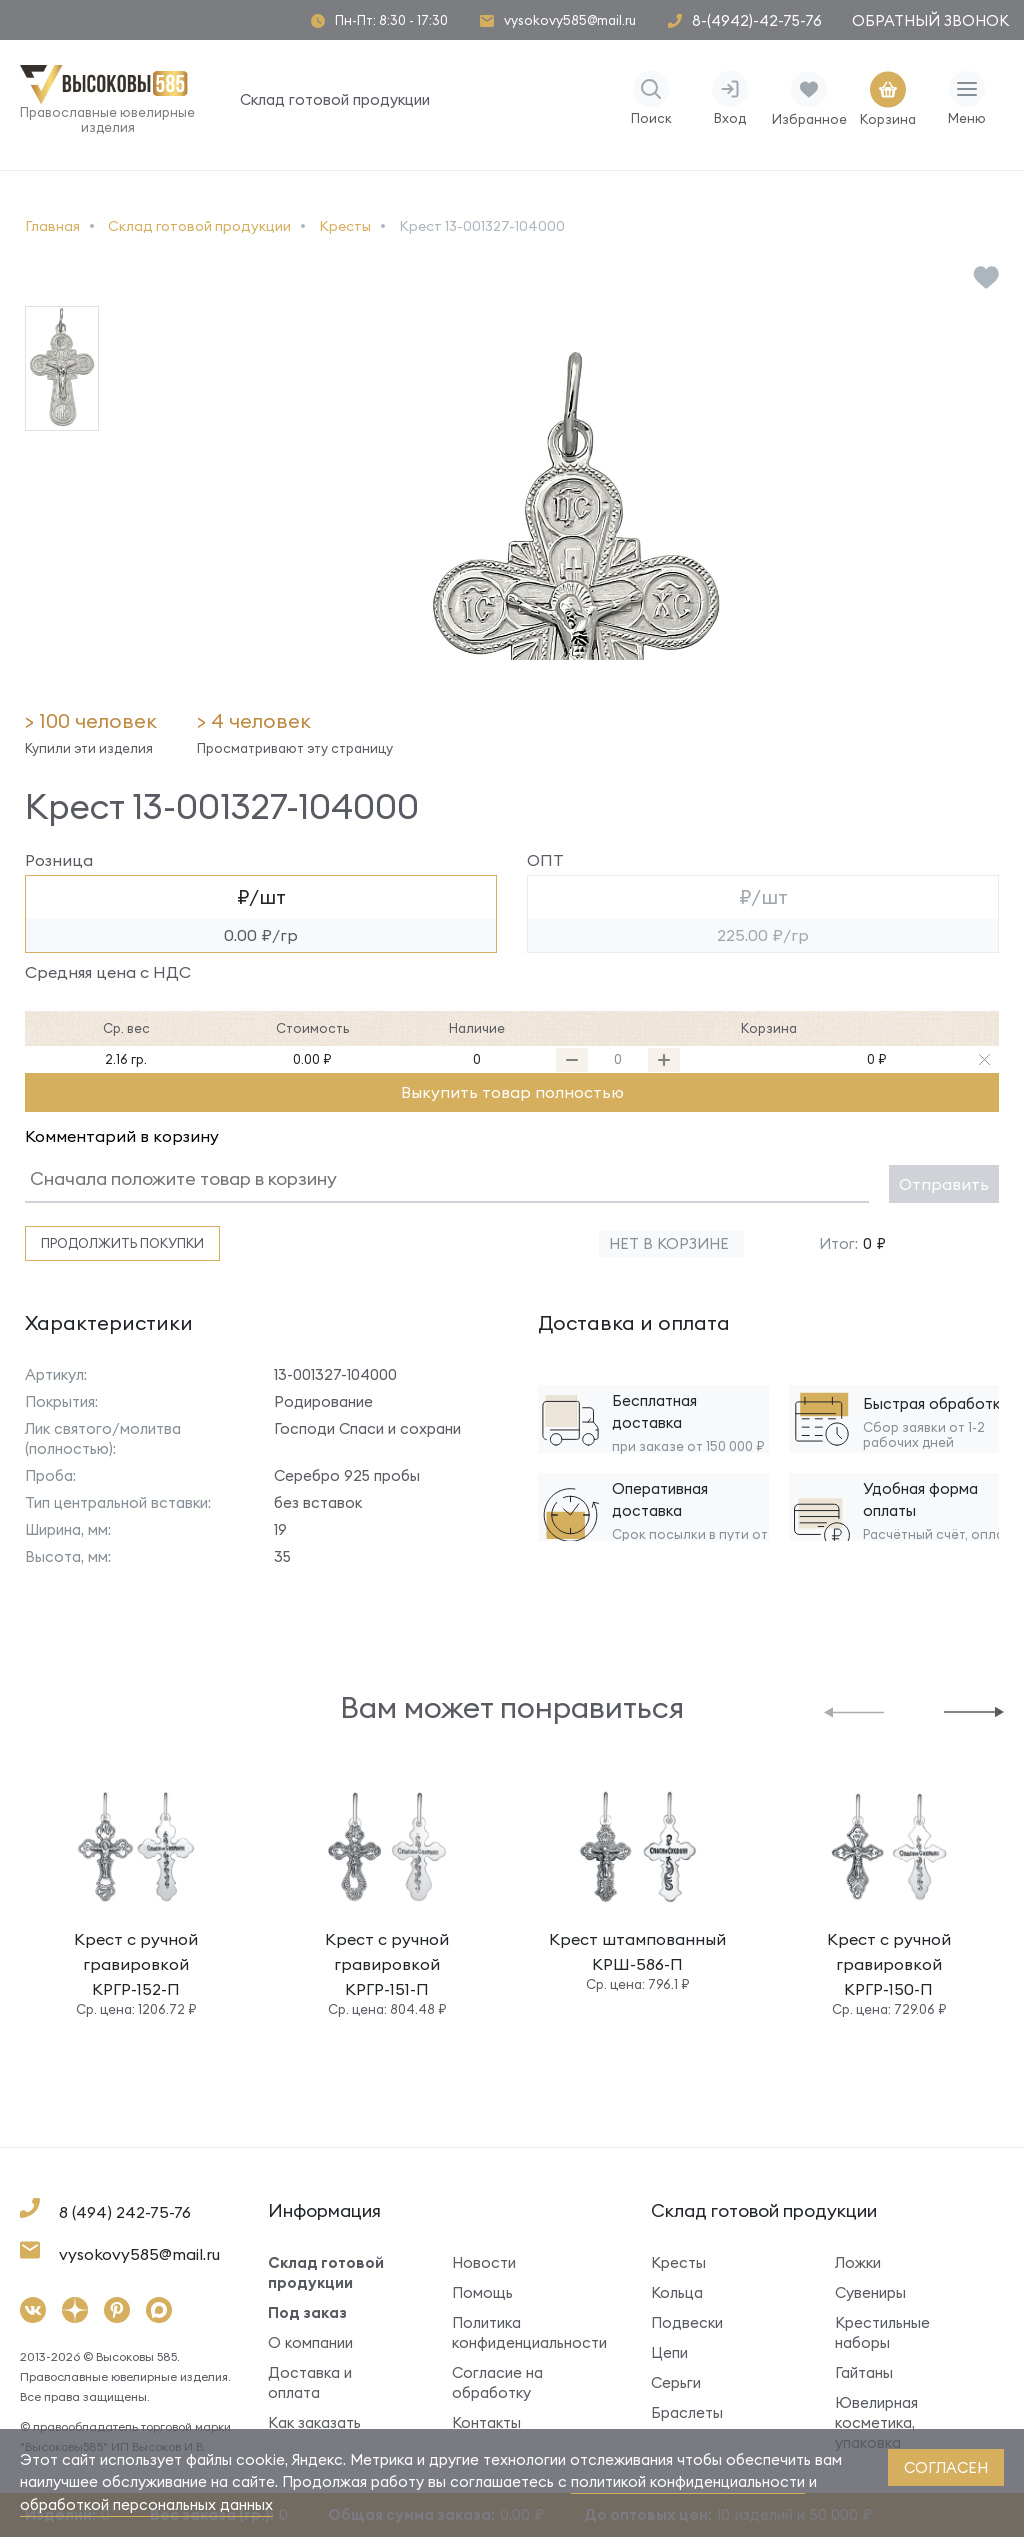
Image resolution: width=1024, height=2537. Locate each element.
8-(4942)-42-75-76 (757, 20)
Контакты (486, 2422)
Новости (484, 2262)
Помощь (482, 2292)
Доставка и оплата (310, 2382)
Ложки (858, 2262)
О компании (310, 2342)
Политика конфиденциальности (521, 2332)
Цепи (669, 2352)
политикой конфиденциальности (688, 2481)
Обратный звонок (930, 20)
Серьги (676, 2382)
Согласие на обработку (497, 2382)
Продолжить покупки (122, 1243)
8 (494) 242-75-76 (125, 2212)
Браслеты (687, 2412)
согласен (946, 2467)
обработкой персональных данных (146, 2504)
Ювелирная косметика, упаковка (876, 2422)
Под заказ (307, 2312)
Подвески (687, 2322)
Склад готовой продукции (335, 99)
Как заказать (314, 2422)
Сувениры (870, 2292)
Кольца (677, 2292)
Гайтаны (864, 2372)
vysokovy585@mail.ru (570, 20)
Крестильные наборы (882, 2332)
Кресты (678, 2262)
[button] (854, 1710)
